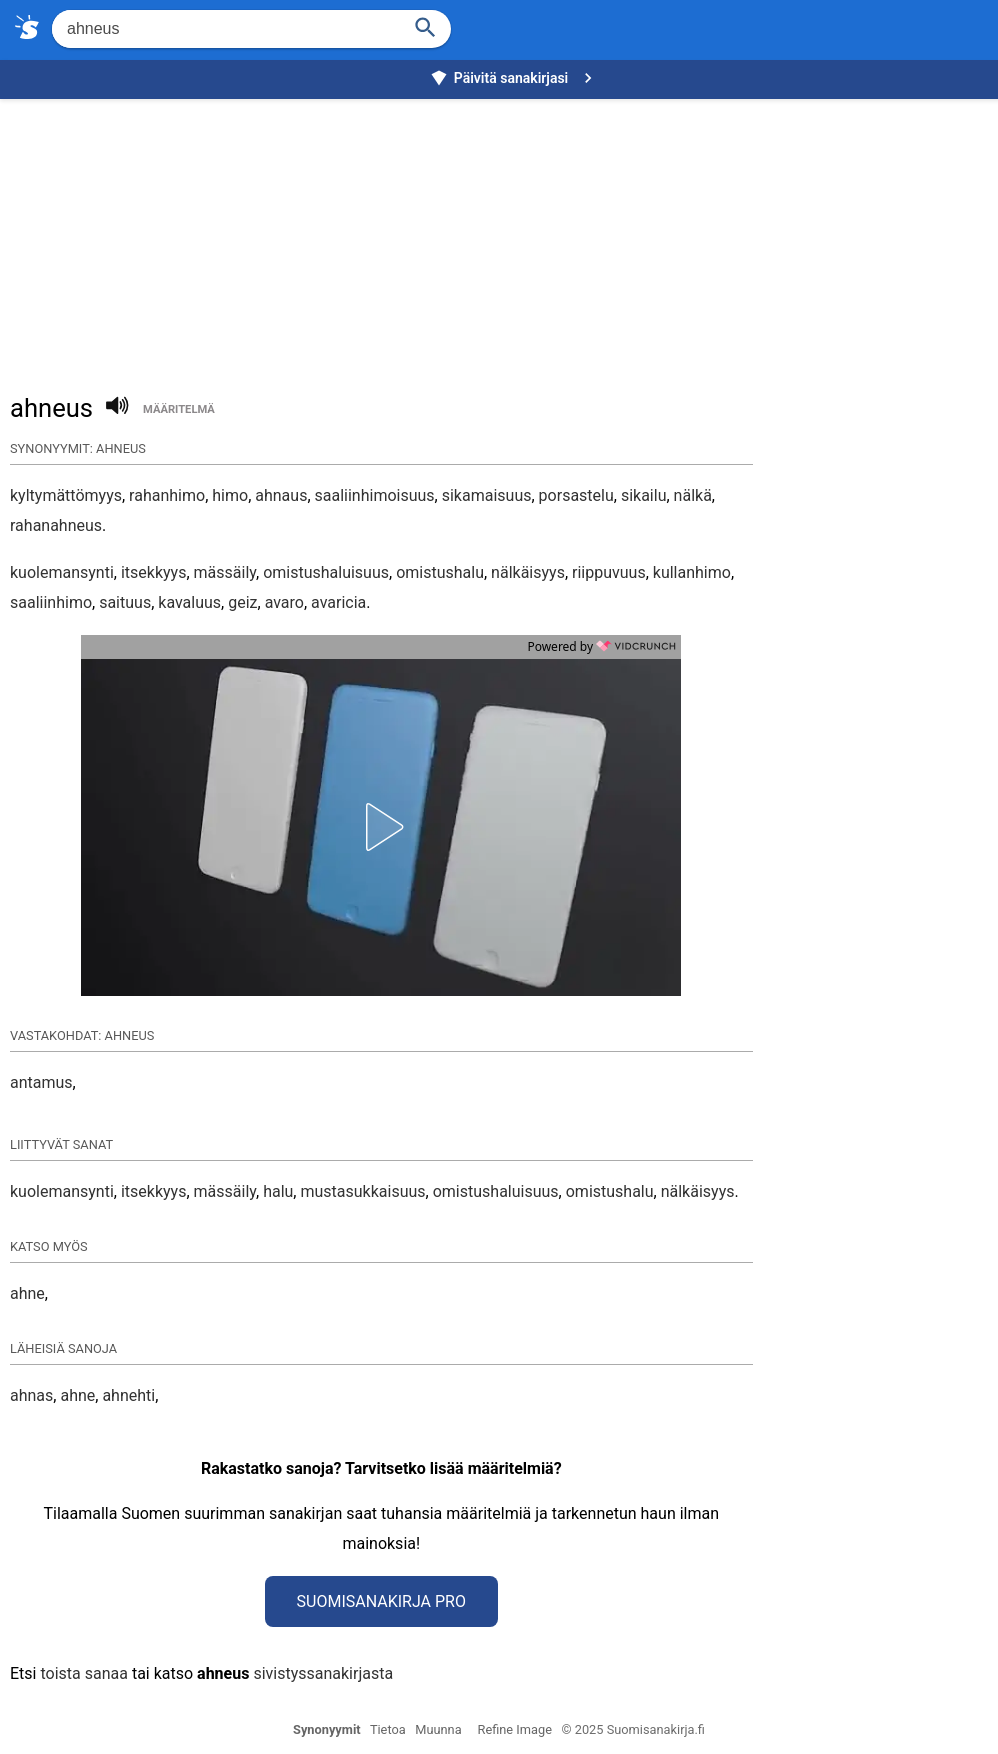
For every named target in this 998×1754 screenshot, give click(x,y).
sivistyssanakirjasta (323, 1673)
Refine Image (515, 1729)
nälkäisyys (528, 572)
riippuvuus (609, 572)
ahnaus (281, 495)
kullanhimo (692, 572)
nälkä (693, 495)
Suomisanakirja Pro (381, 1601)
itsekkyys (153, 572)
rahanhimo (167, 495)
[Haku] (426, 25)
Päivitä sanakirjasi (514, 78)
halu (278, 1191)
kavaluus (189, 602)
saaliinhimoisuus (375, 495)
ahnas (31, 1395)
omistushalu (440, 572)
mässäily (225, 572)
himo (230, 495)
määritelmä (179, 409)
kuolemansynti (62, 572)
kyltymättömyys (66, 495)
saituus (125, 602)
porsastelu (576, 495)
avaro (284, 602)
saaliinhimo (51, 602)
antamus (41, 1082)
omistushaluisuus (326, 572)
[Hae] (224, 29)
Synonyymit (327, 1729)
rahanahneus (56, 525)
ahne (27, 1293)
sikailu (644, 495)
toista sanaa (83, 1673)
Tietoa (388, 1729)
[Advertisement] (504, 236)
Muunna (438, 1729)
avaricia (338, 602)
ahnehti (128, 1395)
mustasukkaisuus (362, 1191)
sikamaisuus (487, 495)
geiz (242, 602)
